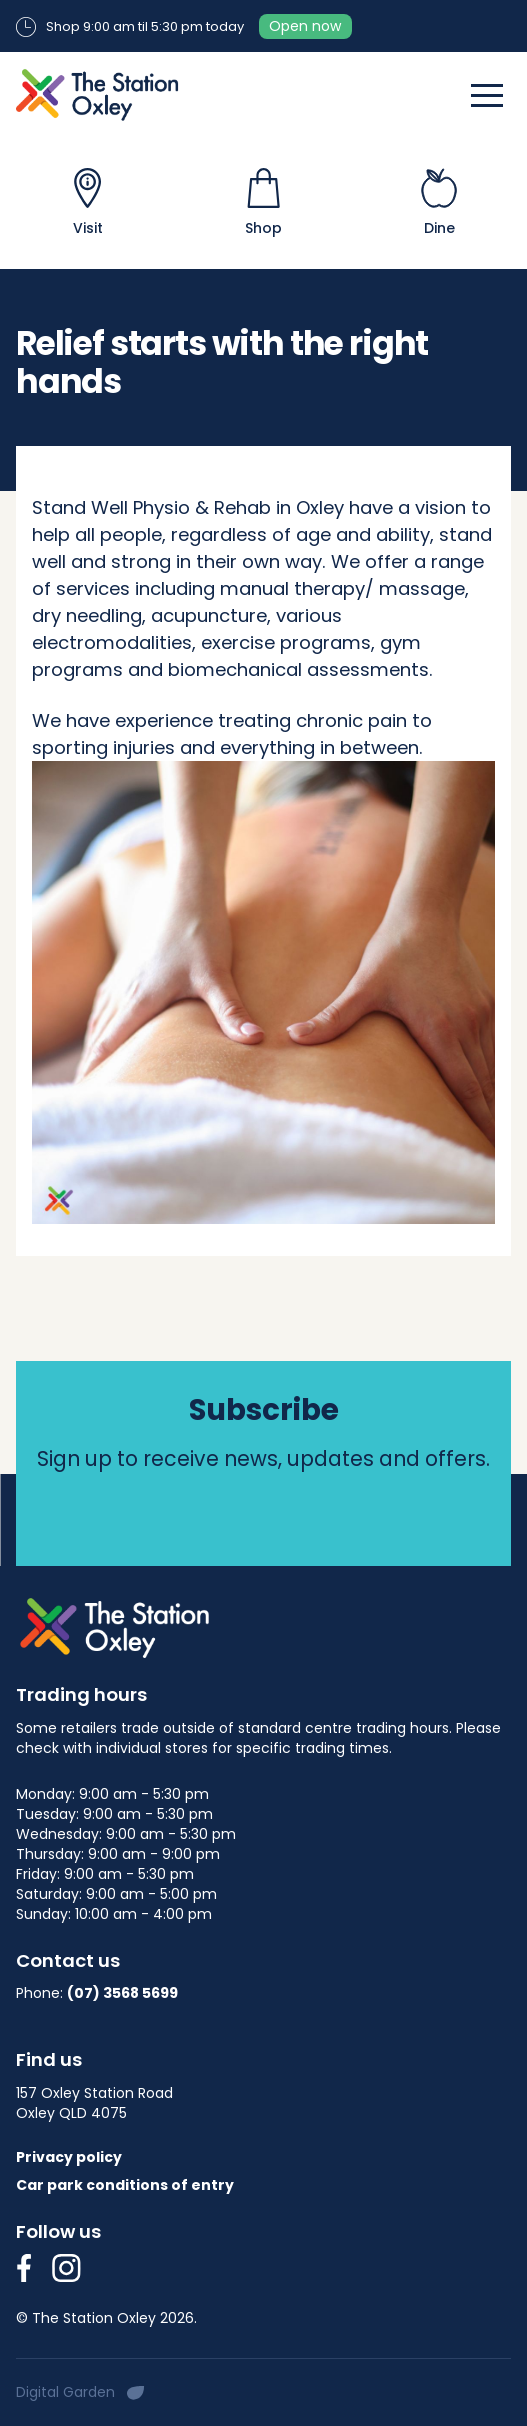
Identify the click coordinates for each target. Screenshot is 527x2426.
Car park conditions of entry (125, 2185)
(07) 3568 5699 (122, 1993)
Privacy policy (69, 2157)
